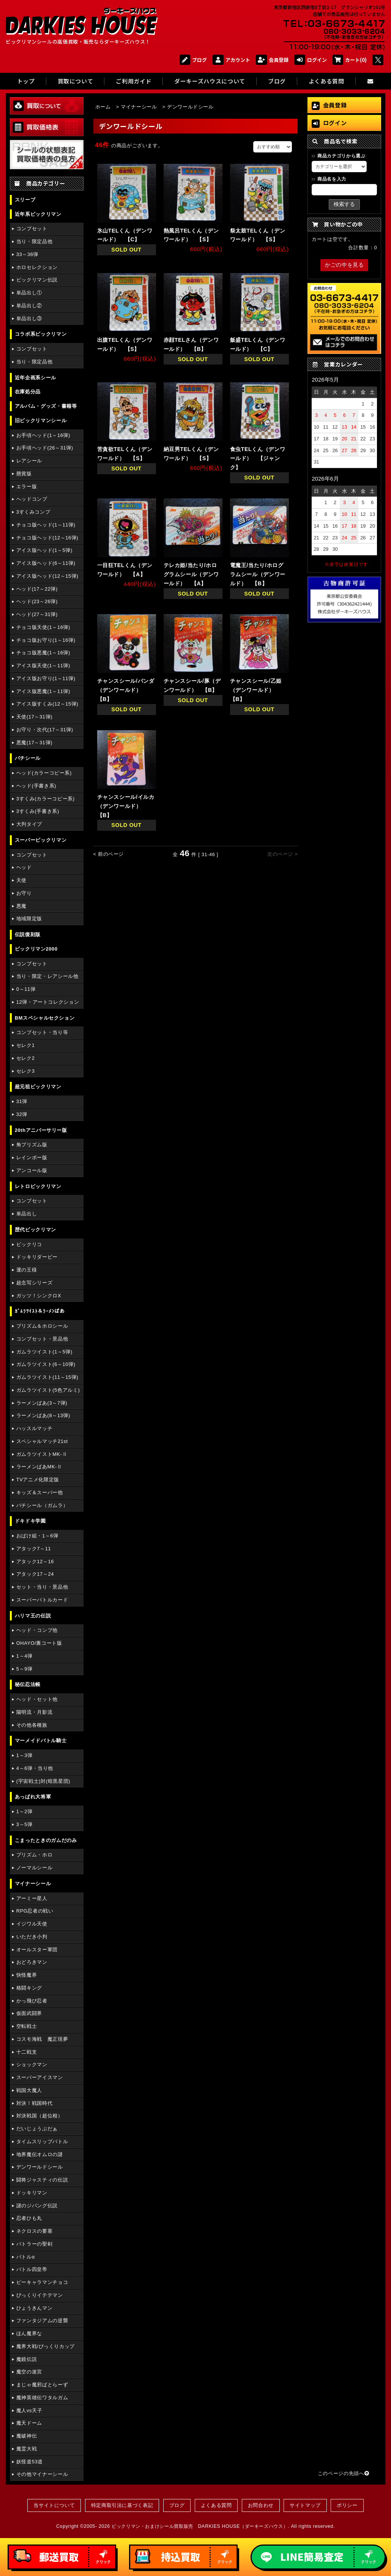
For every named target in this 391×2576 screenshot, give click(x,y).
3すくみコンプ (33, 512)
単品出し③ (29, 318)
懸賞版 (24, 473)
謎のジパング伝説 (37, 2205)
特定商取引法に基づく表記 (122, 2505)
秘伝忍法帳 (28, 1684)
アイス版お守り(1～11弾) (46, 678)
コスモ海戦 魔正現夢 (42, 2039)
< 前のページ (108, 854)
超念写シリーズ (34, 1283)
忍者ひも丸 (29, 2218)
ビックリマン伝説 (37, 280)
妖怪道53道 (29, 2461)
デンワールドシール (39, 2167)
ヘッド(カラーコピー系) (44, 773)
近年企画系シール (35, 377)
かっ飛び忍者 (31, 2001)
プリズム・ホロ (34, 1855)
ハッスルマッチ (34, 1428)
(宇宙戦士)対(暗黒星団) (43, 1781)
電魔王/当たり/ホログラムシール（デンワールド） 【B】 (257, 574)
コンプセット (31, 228)
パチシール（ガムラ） (42, 1505)
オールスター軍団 (37, 1949)
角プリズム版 (31, 1144)
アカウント (231, 59)
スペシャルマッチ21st (42, 1441)
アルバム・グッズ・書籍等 (46, 406)
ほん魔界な (29, 2333)
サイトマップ (305, 2505)
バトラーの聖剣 (34, 2244)
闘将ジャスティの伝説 (42, 2180)
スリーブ (25, 200)
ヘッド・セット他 (37, 1699)
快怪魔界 (26, 1975)
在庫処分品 (28, 391)
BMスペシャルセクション (45, 1018)
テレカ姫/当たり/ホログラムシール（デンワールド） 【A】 (191, 574)
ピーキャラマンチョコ (42, 2282)
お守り (24, 893)
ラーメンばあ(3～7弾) (41, 1403)
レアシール (29, 461)
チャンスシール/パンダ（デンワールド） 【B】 (126, 690)
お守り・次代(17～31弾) (44, 729)
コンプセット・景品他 (42, 1339)
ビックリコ (29, 1244)
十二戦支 (26, 2052)
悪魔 (21, 906)
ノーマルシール (34, 1867)
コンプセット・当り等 (42, 1032)
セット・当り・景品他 (42, 1587)
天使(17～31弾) (34, 717)
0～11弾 (26, 989)
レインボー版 (31, 1157)
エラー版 (26, 486)
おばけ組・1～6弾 (37, 1536)
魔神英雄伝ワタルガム (42, 2397)
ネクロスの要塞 (34, 2231)
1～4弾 (24, 1656)
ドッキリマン (31, 2193)
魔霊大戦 (26, 2449)
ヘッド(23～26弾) (37, 601)
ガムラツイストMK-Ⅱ (42, 1454)
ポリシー (347, 2505)
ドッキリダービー (37, 1257)
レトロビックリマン (38, 1186)
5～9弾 (24, 1669)
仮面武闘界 (29, 2013)
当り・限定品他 (34, 241)
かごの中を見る (344, 265)
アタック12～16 (35, 1561)
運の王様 (26, 1270)
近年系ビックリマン (38, 214)
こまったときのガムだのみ (46, 1840)
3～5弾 (24, 1824)
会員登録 (272, 59)
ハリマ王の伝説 (33, 1616)
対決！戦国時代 (34, 2103)
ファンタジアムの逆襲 (42, 2320)
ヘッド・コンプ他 (37, 1630)
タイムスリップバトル (42, 2141)
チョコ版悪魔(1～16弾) (43, 652)
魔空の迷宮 (29, 2372)
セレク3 (25, 1071)
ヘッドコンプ (31, 499)
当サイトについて (54, 2505)
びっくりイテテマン (39, 2295)
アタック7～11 (33, 1548)
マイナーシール (33, 1883)
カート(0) (350, 59)
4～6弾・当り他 (34, 1768)
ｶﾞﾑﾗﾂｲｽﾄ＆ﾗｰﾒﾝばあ (40, 1311)
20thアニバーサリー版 (41, 1130)
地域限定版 (29, 918)
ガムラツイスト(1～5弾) (44, 1352)
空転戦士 (26, 2026)
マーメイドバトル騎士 (40, 1740)
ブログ (193, 59)
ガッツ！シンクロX (38, 1295)
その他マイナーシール (42, 2474)
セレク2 (25, 1058)
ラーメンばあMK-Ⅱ (39, 1467)
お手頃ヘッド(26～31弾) (44, 448)
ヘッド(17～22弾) (37, 589)
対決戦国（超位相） (39, 2116)
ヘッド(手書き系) (36, 786)
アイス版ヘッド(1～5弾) (44, 550)
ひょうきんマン (34, 2308)
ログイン (310, 59)
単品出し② (29, 305)
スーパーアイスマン (39, 2077)
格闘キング (29, 1988)
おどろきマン (31, 1962)
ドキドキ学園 (30, 1521)
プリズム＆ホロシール (42, 1326)
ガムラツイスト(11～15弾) (47, 1377)
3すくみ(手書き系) (37, 811)
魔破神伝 (26, 2436)
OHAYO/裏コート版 (39, 1643)
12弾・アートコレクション (47, 1002)
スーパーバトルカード (42, 1600)
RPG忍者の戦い (35, 1911)
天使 (21, 880)
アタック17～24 (35, 1574)
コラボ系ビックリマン (40, 334)
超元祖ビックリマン (38, 1086)
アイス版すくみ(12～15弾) (47, 704)
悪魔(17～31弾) (34, 742)
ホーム (103, 107)
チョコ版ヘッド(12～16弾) (47, 538)
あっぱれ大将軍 (33, 1797)
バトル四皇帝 (31, 2269)
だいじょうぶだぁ (37, 2128)
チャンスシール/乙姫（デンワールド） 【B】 (256, 690)
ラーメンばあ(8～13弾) (43, 1415)
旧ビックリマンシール (40, 420)
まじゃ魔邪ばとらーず (42, 2384)
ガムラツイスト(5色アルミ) (48, 1390)
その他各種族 (31, 1725)
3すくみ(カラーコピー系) (45, 799)
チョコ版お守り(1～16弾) (46, 640)
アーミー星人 (31, 1898)
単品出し (26, 1213)
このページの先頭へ (343, 2473)
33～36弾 (27, 254)
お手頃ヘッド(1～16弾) (43, 435)
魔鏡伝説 (26, 2359)
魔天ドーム (29, 2423)
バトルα (25, 2257)
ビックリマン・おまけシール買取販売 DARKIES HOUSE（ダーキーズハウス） (200, 2526)
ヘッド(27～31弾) (37, 614)
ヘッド (24, 867)
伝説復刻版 (28, 934)
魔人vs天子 (29, 2410)
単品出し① (29, 292)
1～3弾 (24, 1755)
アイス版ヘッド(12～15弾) (47, 576)
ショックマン (31, 2064)
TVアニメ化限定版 (37, 1479)
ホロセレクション (37, 267)
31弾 (21, 1101)
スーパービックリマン (40, 840)
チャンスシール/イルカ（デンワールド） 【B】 (126, 806)
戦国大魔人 (29, 2090)
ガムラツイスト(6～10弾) (46, 1364)
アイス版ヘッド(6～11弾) (46, 563)
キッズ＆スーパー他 (39, 1492)
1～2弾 (24, 1811)
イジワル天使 (31, 1924)
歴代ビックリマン (35, 1229)
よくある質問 (216, 2505)
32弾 (21, 1114)
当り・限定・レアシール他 (47, 976)
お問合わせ (261, 2505)
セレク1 (25, 1045)
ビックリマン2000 (36, 949)
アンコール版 (31, 1170)
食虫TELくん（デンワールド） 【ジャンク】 (257, 458)
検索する (344, 204)
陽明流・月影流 (34, 1712)
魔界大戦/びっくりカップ (45, 2346)
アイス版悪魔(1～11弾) (43, 691)
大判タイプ (29, 824)
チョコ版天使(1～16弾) (43, 627)
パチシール (28, 758)
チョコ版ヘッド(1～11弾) (46, 525)
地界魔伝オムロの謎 (39, 2154)
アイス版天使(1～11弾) (43, 665)
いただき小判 (31, 1936)
